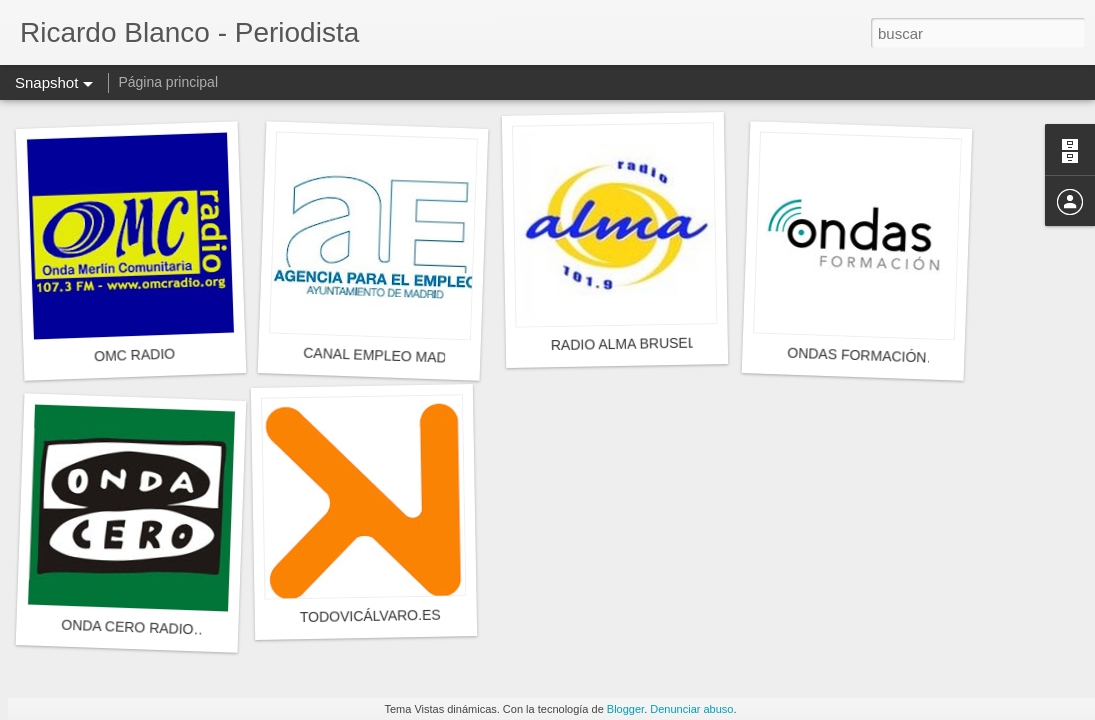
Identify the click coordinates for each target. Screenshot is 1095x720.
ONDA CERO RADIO (127, 627)
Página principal (168, 82)
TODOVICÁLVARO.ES (370, 616)
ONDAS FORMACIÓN (857, 355)
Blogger (625, 709)
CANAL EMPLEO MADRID (387, 356)
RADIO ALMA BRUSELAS (633, 343)
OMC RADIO (134, 355)
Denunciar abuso (691, 709)
